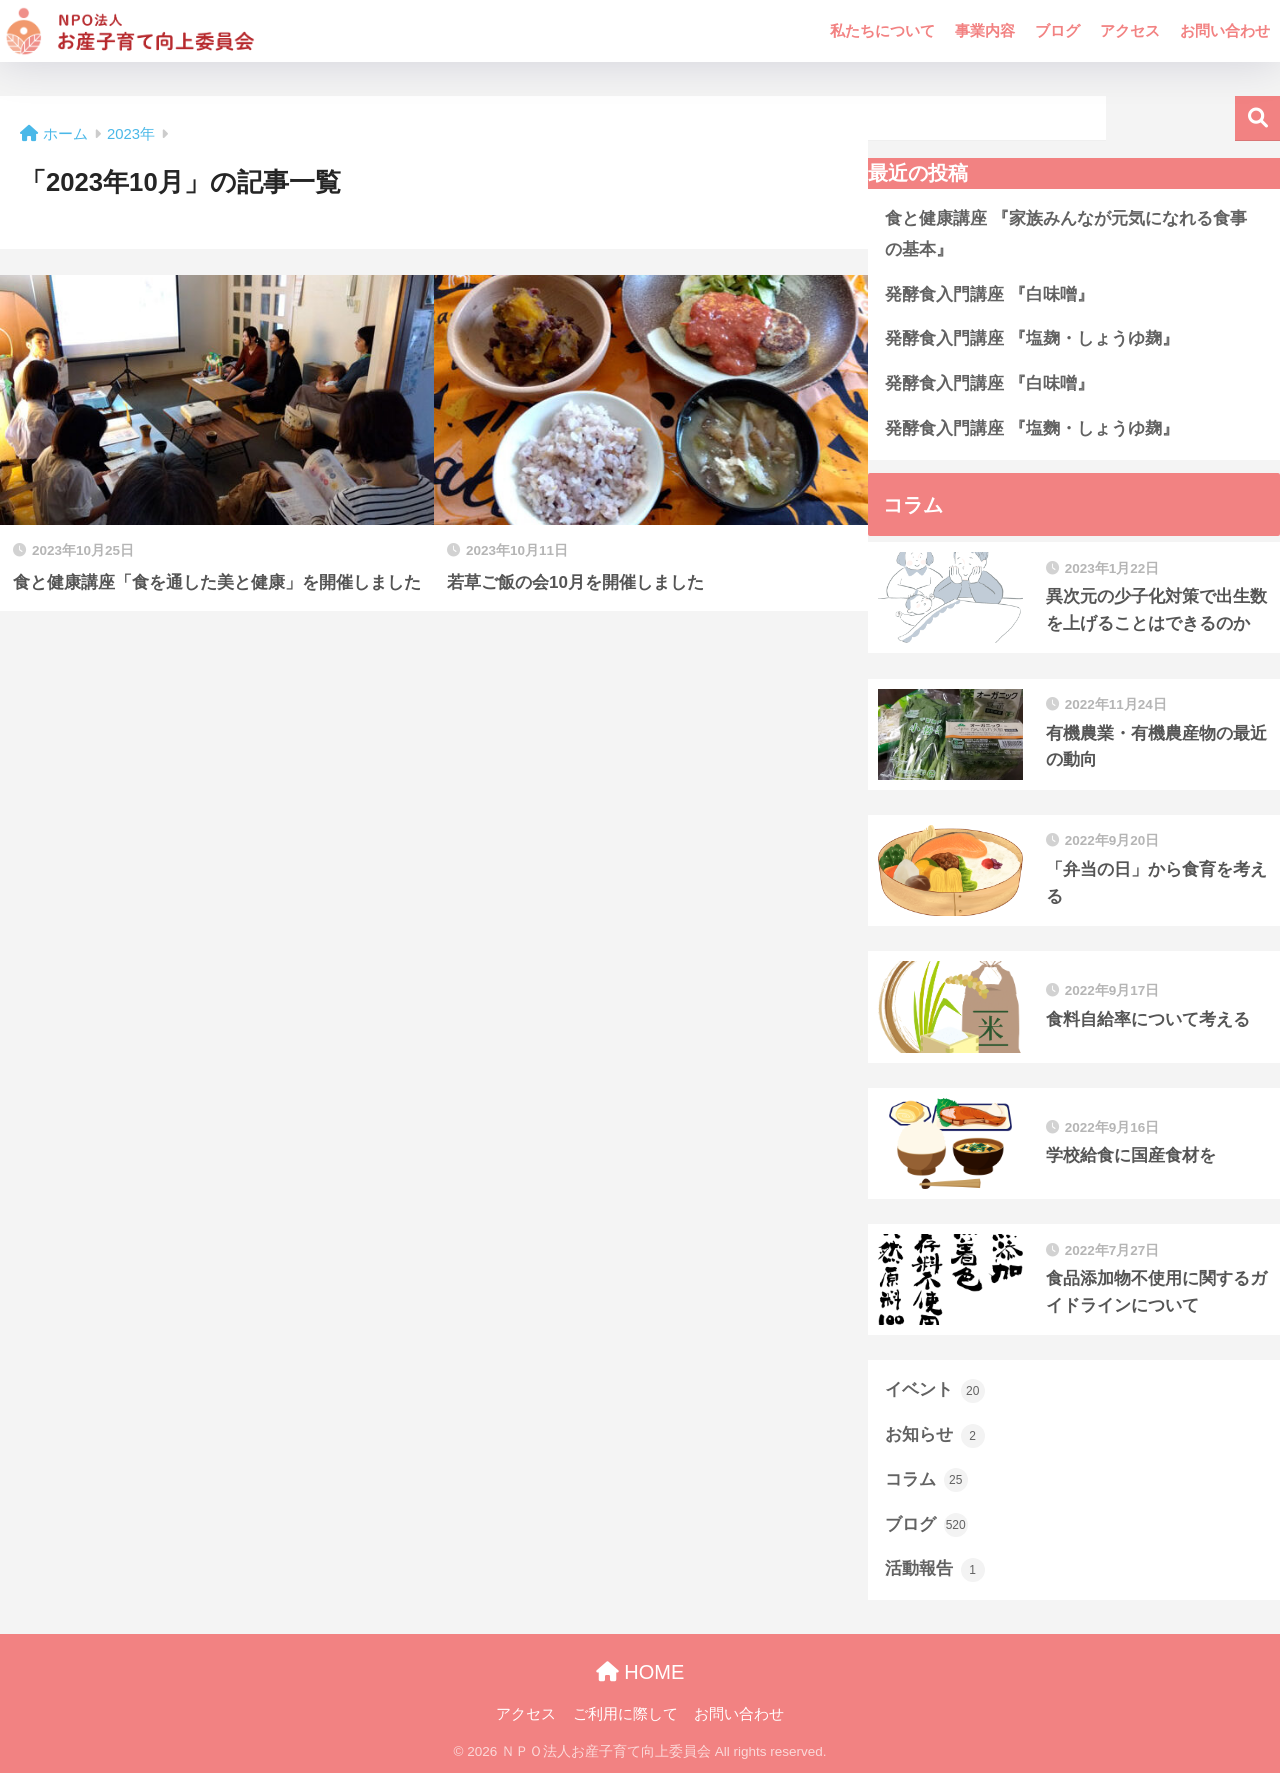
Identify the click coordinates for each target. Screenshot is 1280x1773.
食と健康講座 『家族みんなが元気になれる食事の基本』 (1066, 234)
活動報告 (935, 1570)
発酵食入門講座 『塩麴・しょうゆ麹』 (1032, 428)
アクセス (1130, 30)
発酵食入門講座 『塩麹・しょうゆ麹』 (1032, 338)
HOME (640, 1672)
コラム (926, 1480)
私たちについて (882, 30)
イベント (935, 1391)
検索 (1257, 118)
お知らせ (935, 1436)
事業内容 (985, 30)
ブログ (1057, 30)
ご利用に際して (625, 1714)
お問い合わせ (1225, 30)
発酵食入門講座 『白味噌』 (989, 294)
